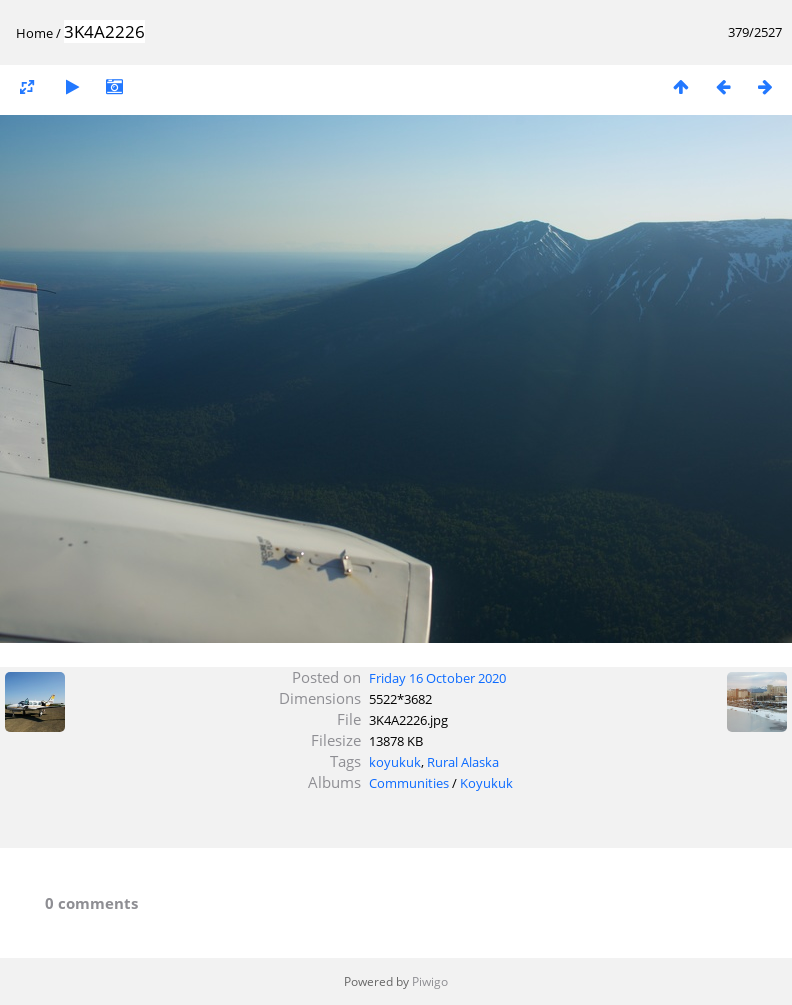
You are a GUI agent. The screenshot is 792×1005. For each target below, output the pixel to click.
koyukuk (395, 762)
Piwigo (430, 981)
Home (34, 33)
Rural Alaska (463, 762)
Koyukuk (486, 783)
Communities (409, 783)
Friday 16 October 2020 (437, 678)
